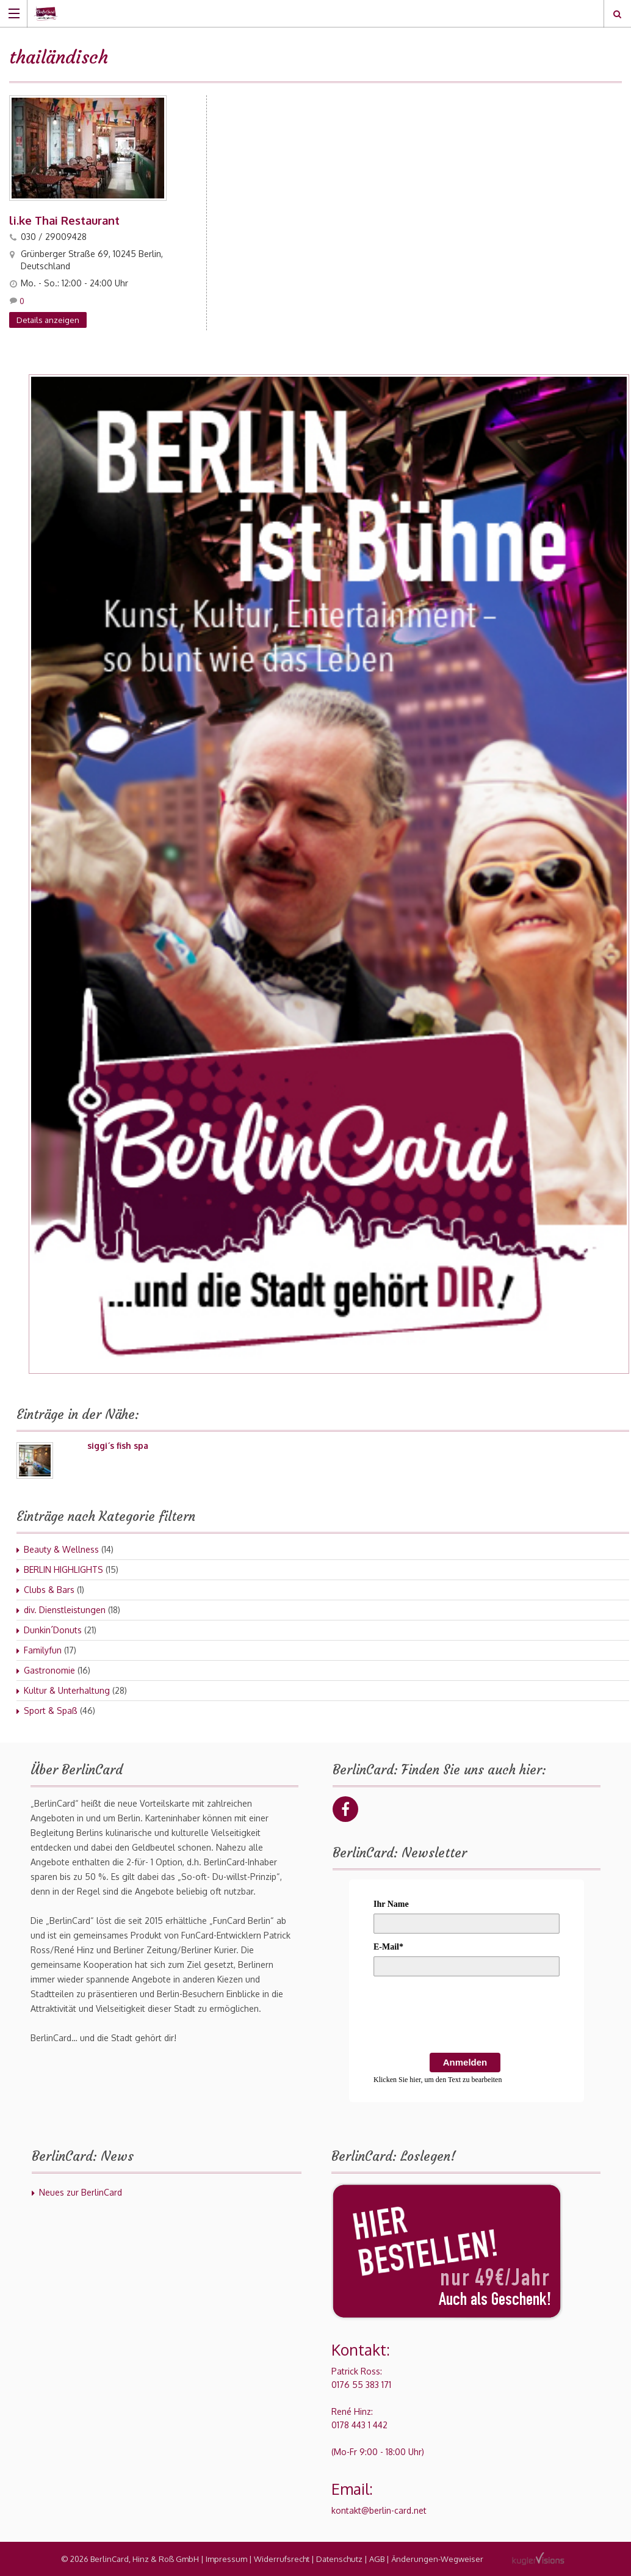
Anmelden (465, 2062)
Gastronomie (49, 1670)
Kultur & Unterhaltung (67, 1690)
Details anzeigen (47, 320)
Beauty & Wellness (61, 1549)
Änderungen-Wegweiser (437, 2559)
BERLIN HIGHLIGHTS (63, 1569)
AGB (376, 2559)
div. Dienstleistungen (65, 1610)
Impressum (226, 2559)
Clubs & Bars (49, 1589)
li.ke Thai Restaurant (64, 220)
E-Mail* (388, 1946)
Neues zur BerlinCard (80, 2192)
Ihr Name (391, 1904)
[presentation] (466, 2017)
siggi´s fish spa (117, 1445)
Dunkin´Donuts (53, 1630)
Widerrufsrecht (281, 2559)
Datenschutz (339, 2559)
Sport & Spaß (51, 1710)
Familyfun (43, 1650)
